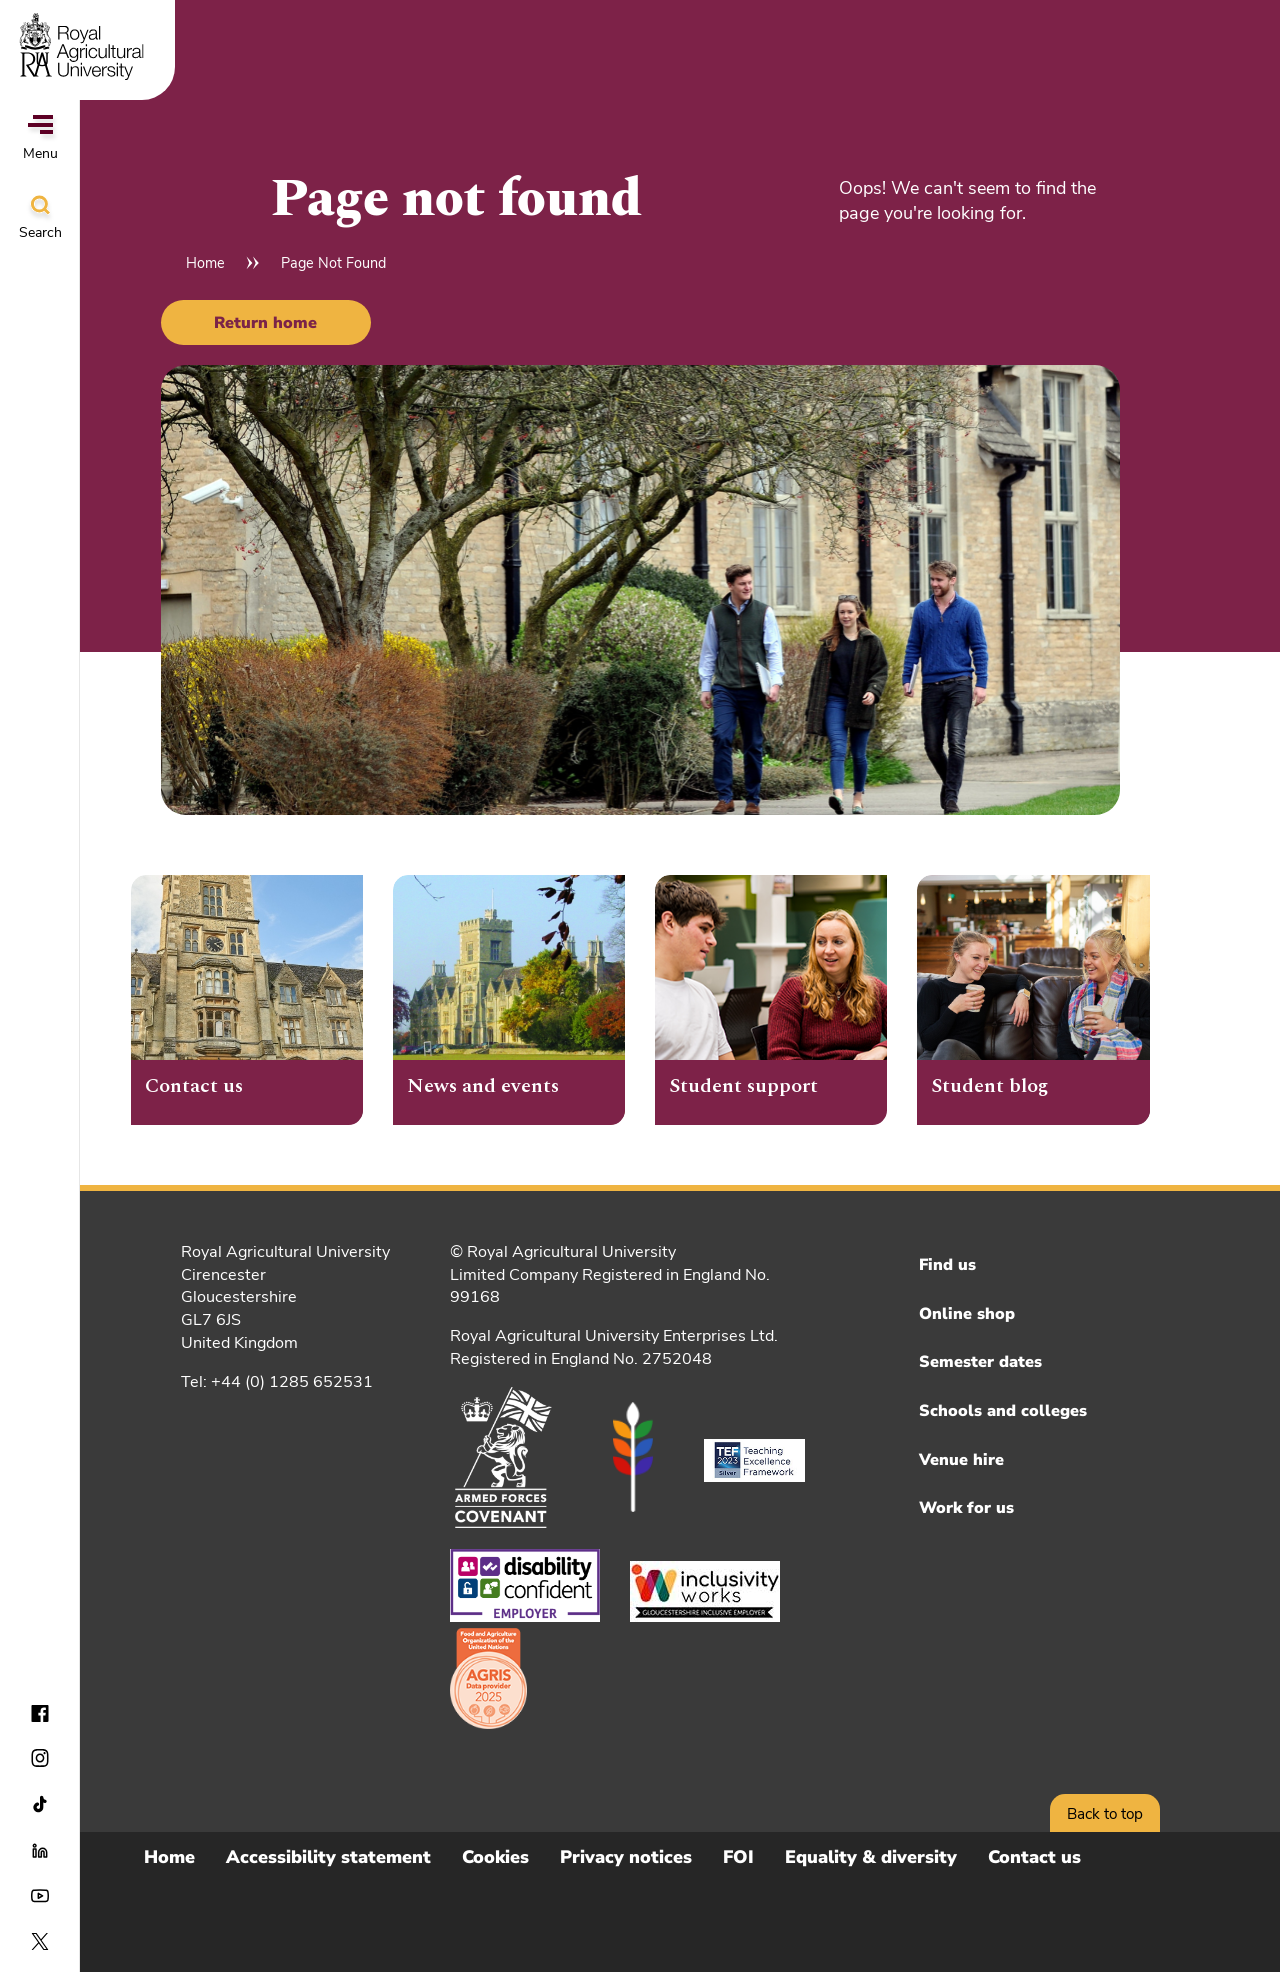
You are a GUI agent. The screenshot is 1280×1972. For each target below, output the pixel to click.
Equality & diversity (871, 1857)
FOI (738, 1857)
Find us (947, 1265)
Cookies (495, 1857)
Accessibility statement (328, 1857)
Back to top (1105, 1814)
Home (205, 263)
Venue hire (961, 1460)
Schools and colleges (1003, 1411)
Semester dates (980, 1362)
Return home (265, 323)
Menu (40, 139)
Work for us (966, 1508)
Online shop (967, 1314)
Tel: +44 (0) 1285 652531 (277, 1382)
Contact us (1034, 1857)
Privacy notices (626, 1857)
